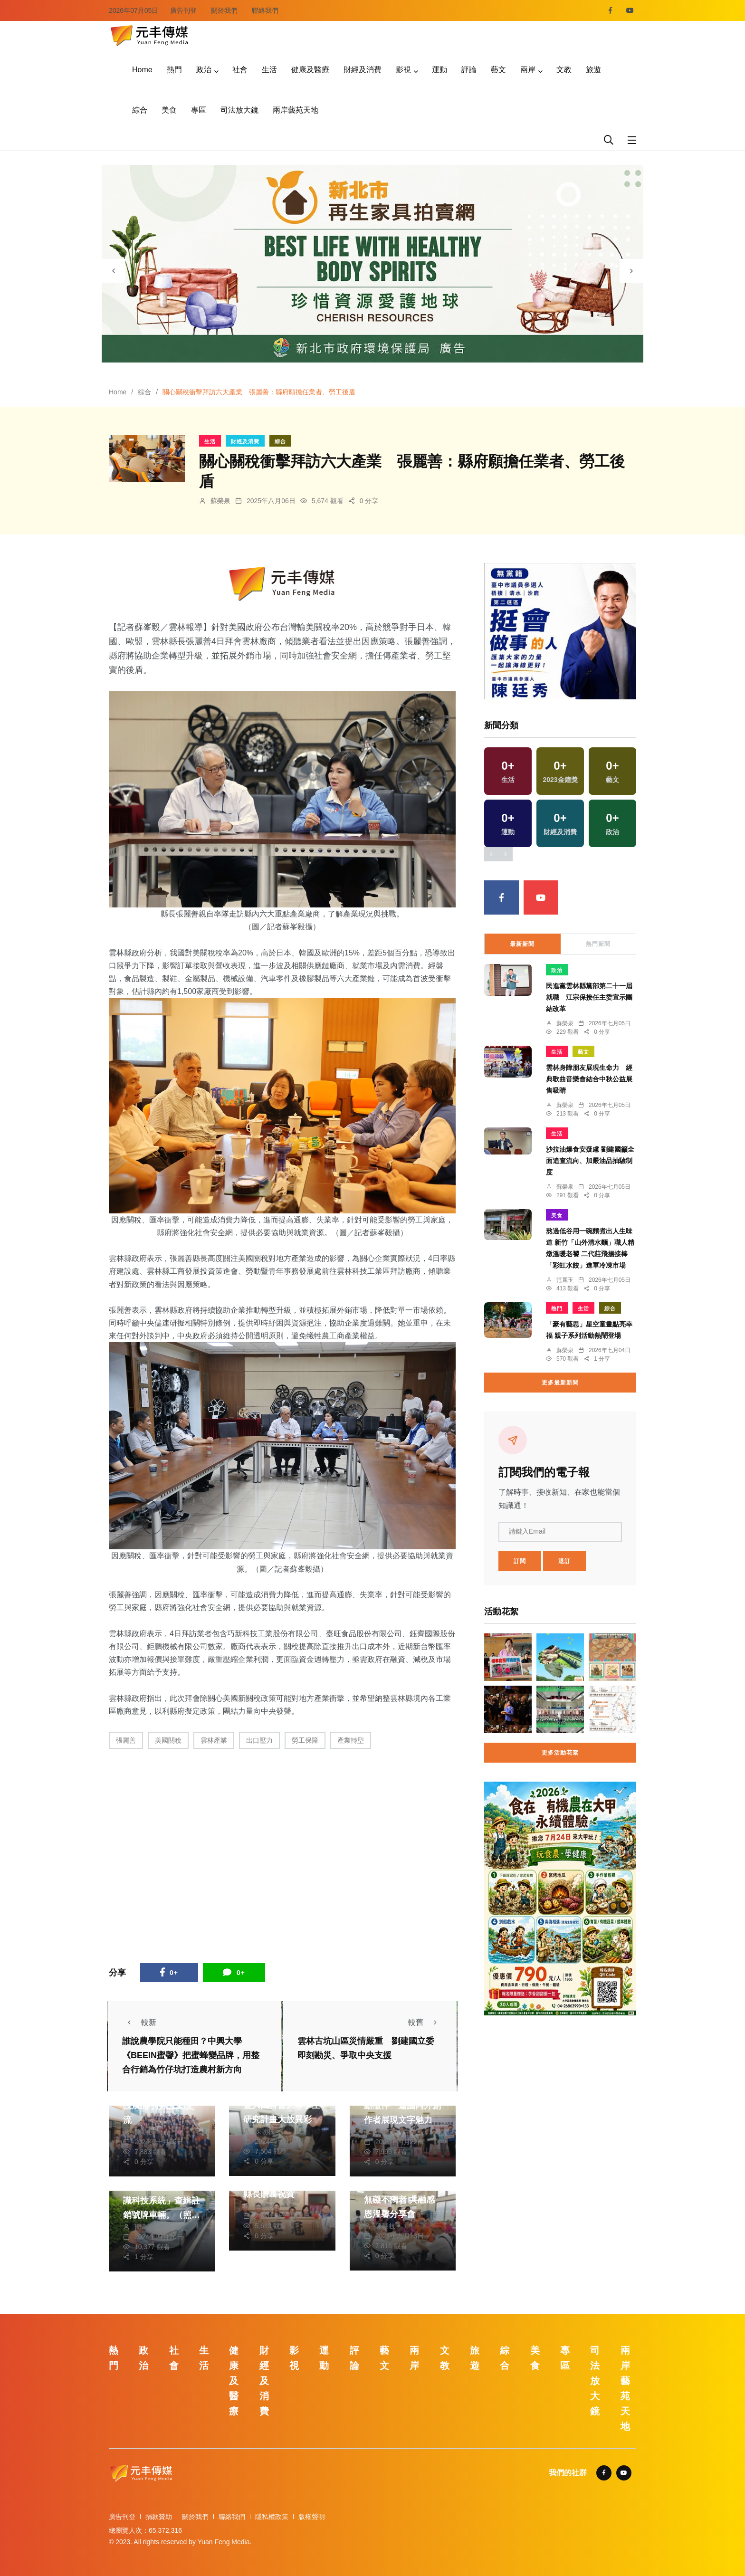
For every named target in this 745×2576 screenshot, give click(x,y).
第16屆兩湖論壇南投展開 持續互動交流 (158, 2106)
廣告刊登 (183, 10)
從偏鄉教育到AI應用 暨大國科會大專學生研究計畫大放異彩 (281, 2105)
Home (142, 70)
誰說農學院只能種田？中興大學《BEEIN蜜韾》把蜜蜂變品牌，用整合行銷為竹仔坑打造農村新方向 (190, 2056)
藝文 (498, 70)
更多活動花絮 (560, 1752)
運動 (439, 70)
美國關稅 (168, 1740)
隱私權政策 (271, 2516)
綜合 (139, 110)
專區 (198, 110)
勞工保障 (305, 1740)
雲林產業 (214, 1740)
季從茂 (385, 2132)
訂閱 (520, 1561)
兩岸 (527, 70)
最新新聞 (522, 944)
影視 (403, 70)
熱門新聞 (598, 944)
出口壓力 (259, 1740)
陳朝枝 (144, 2132)
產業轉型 (350, 1740)
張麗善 (126, 1740)
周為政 (144, 2227)
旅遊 (593, 70)
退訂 (564, 1561)
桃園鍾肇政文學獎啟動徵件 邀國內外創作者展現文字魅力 (402, 2106)
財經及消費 (363, 70)
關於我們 (224, 10)
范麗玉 (564, 1280)
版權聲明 (311, 2516)
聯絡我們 (265, 10)
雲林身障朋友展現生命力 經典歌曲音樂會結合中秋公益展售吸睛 (589, 1079)
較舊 (425, 2022)
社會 (240, 70)
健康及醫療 (310, 70)
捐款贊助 (158, 2516)
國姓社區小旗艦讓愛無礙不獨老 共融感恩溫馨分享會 (402, 2200)
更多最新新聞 (560, 1382)
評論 (469, 70)
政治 (203, 70)
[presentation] (113, 271)
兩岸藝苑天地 (295, 110)
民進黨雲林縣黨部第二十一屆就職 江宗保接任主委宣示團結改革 (589, 997)
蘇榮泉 (220, 501)
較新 (139, 2022)
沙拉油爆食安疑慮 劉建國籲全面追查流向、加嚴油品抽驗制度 (590, 1160)
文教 (564, 70)
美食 (169, 110)
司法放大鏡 (239, 110)
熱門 (174, 70)
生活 (269, 70)
